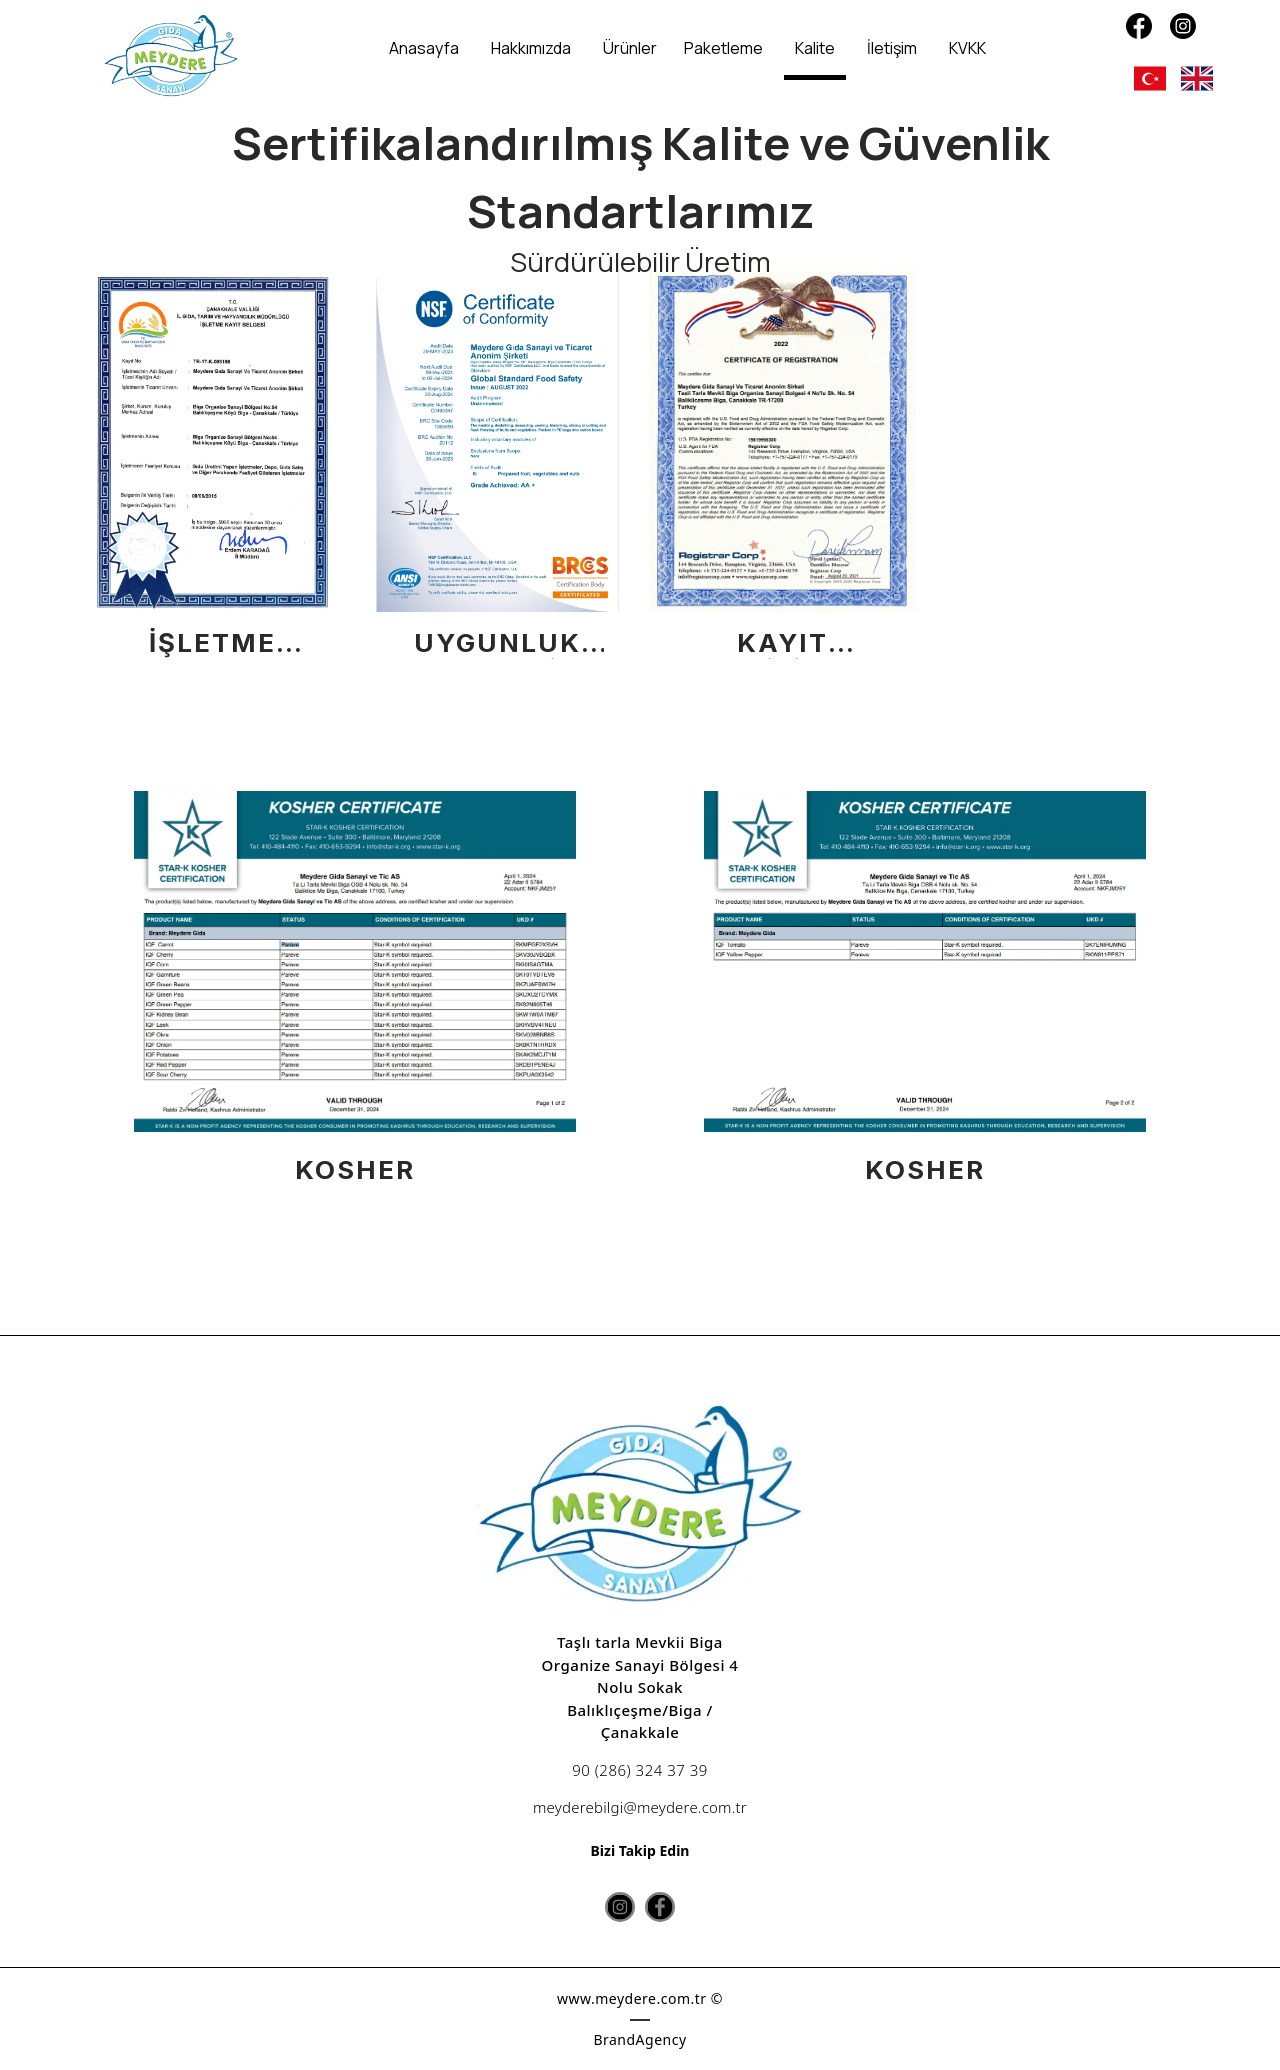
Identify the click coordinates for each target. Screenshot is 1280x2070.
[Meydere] (171, 56)
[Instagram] (1183, 26)
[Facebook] (1139, 26)
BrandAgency (639, 2039)
